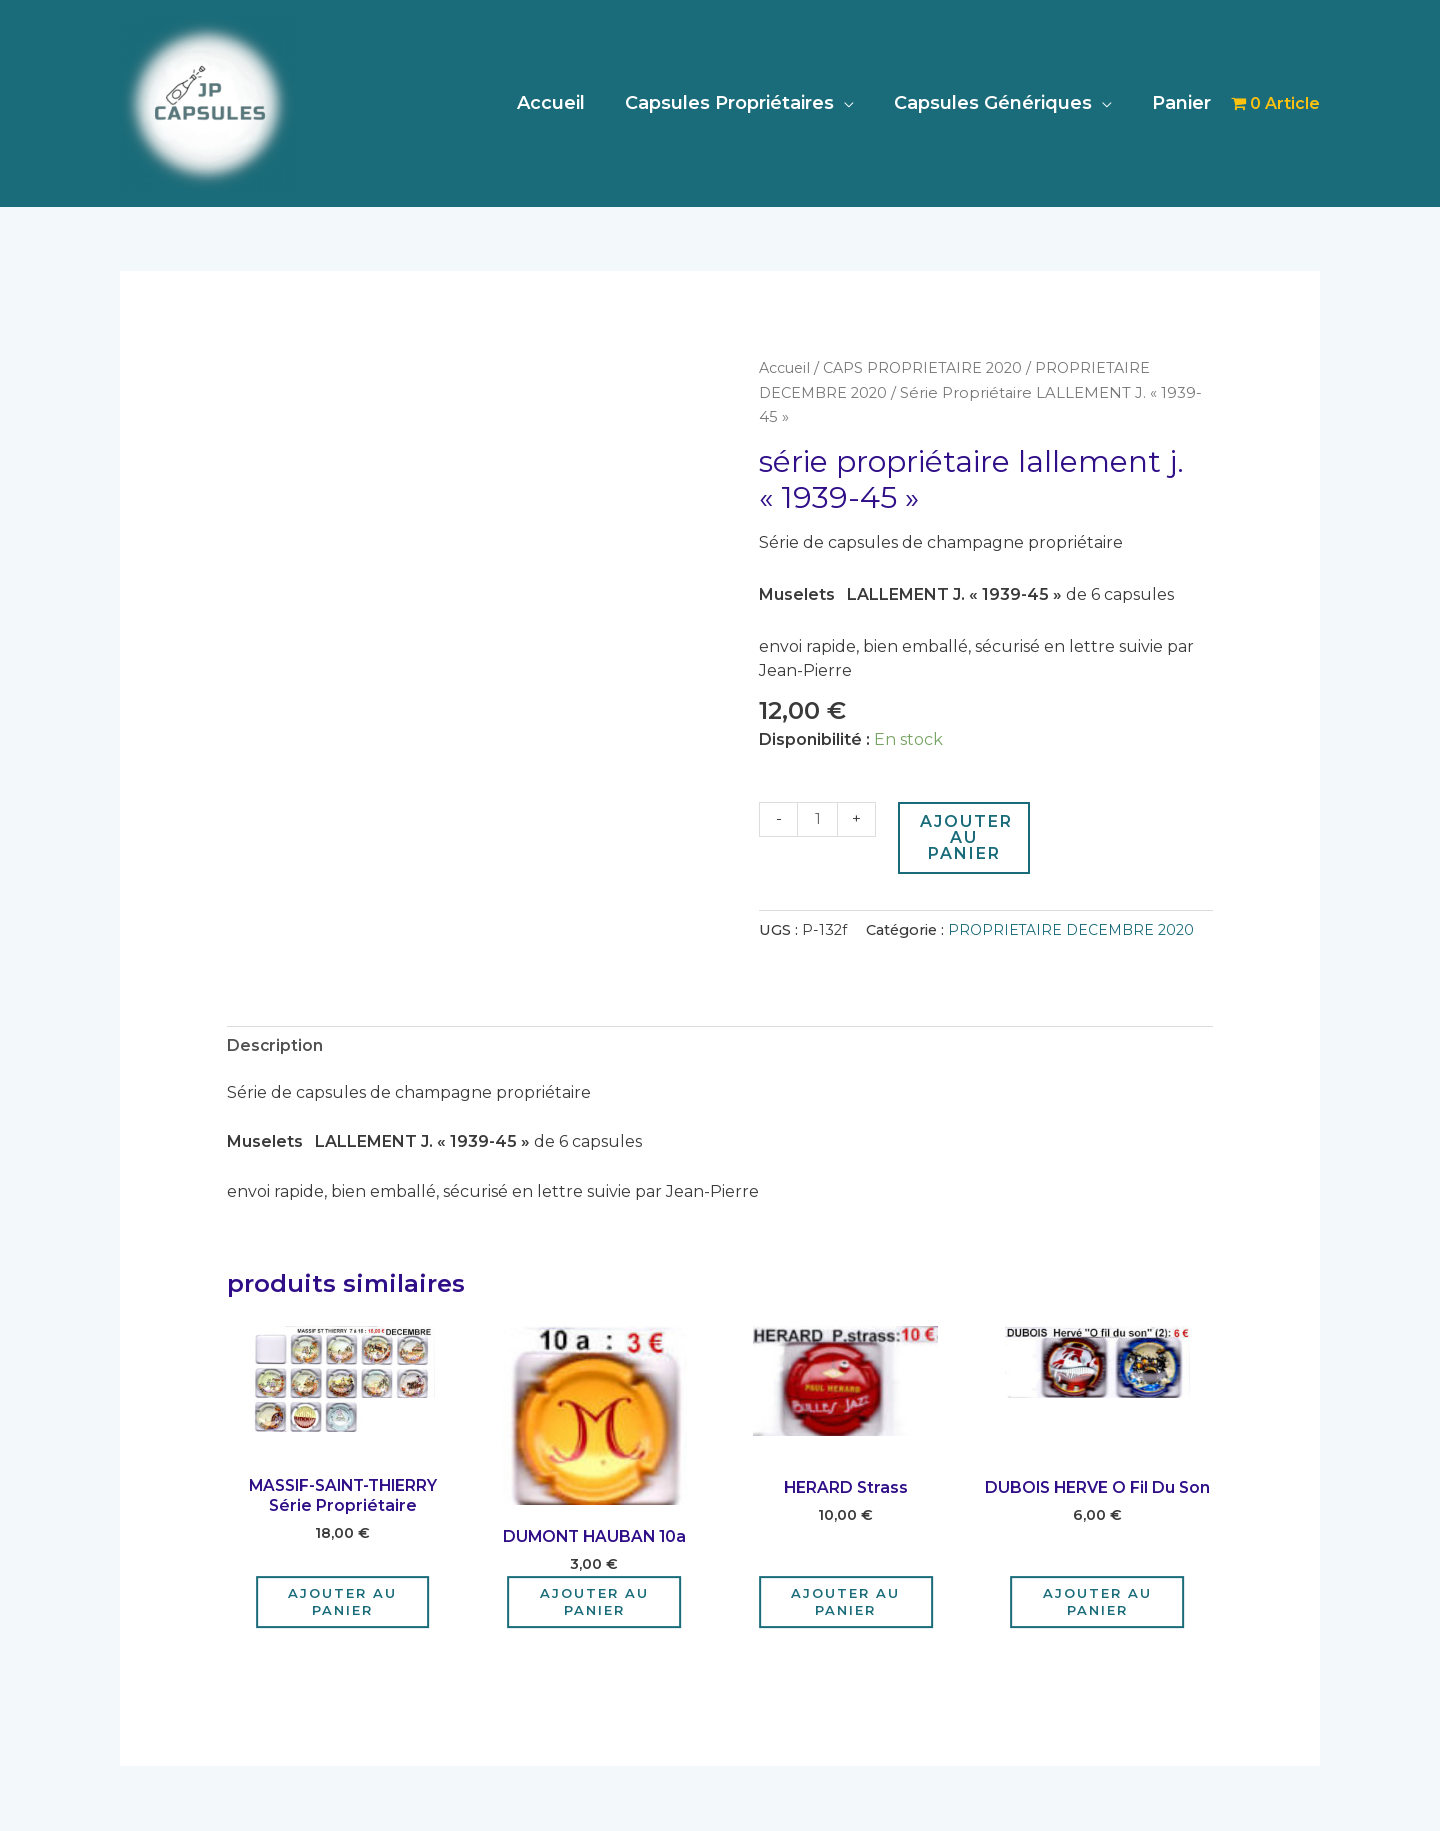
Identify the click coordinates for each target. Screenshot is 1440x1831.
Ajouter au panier (968, 836)
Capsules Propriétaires (739, 103)
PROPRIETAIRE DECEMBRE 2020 (1072, 929)
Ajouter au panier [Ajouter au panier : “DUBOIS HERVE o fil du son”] (1097, 1602)
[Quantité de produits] (818, 819)
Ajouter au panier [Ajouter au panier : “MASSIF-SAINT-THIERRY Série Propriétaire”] (342, 1602)
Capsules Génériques (999, 103)
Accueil (565, 103)
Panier (1183, 103)
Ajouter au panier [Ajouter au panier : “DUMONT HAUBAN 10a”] (594, 1602)
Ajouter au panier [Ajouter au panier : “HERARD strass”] (845, 1602)
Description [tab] (275, 1044)
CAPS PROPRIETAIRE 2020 (927, 368)
